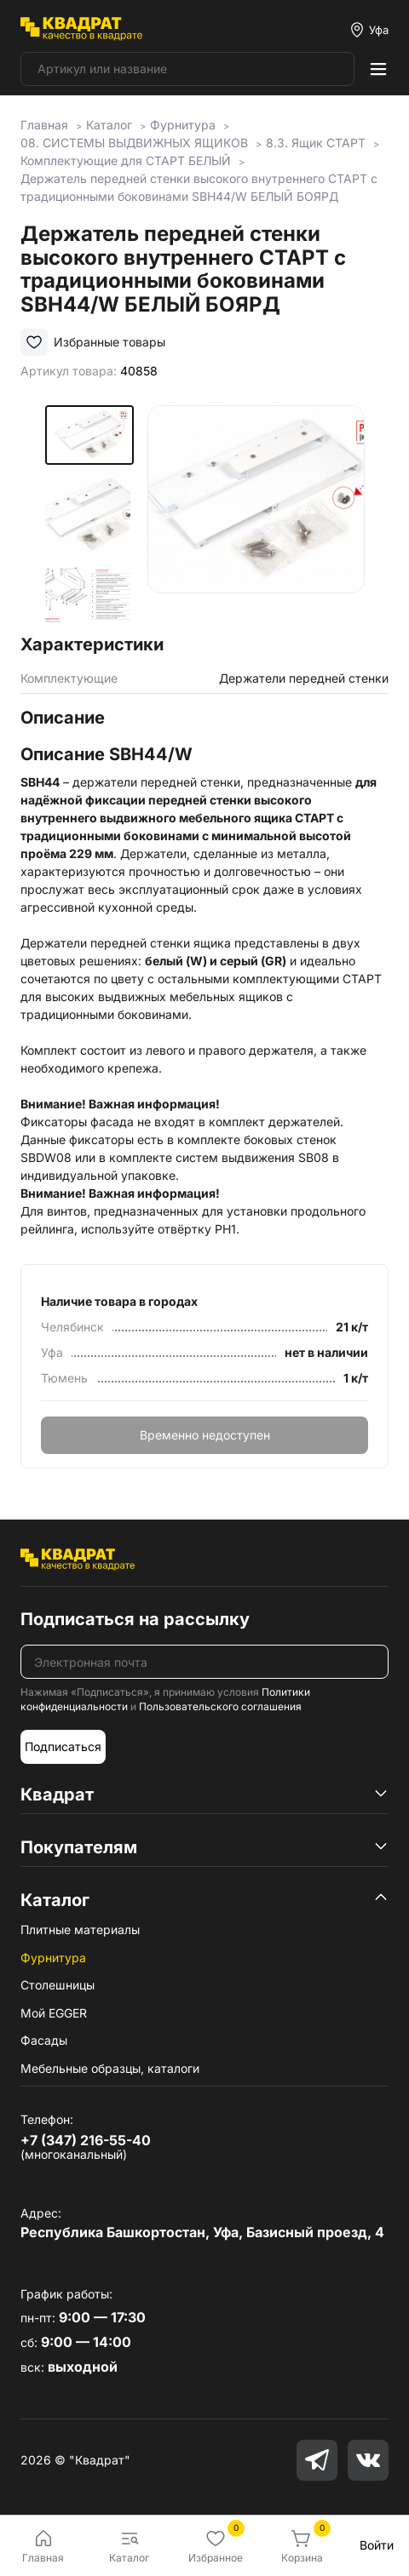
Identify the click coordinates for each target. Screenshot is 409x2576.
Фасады (43, 2040)
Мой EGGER (53, 2013)
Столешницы (57, 1985)
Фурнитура (53, 1957)
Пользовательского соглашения (220, 1706)
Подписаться (63, 1746)
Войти (377, 2545)
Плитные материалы (80, 1929)
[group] (256, 513)
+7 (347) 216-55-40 (85, 2140)
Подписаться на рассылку (135, 1619)
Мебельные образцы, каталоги (109, 2068)
